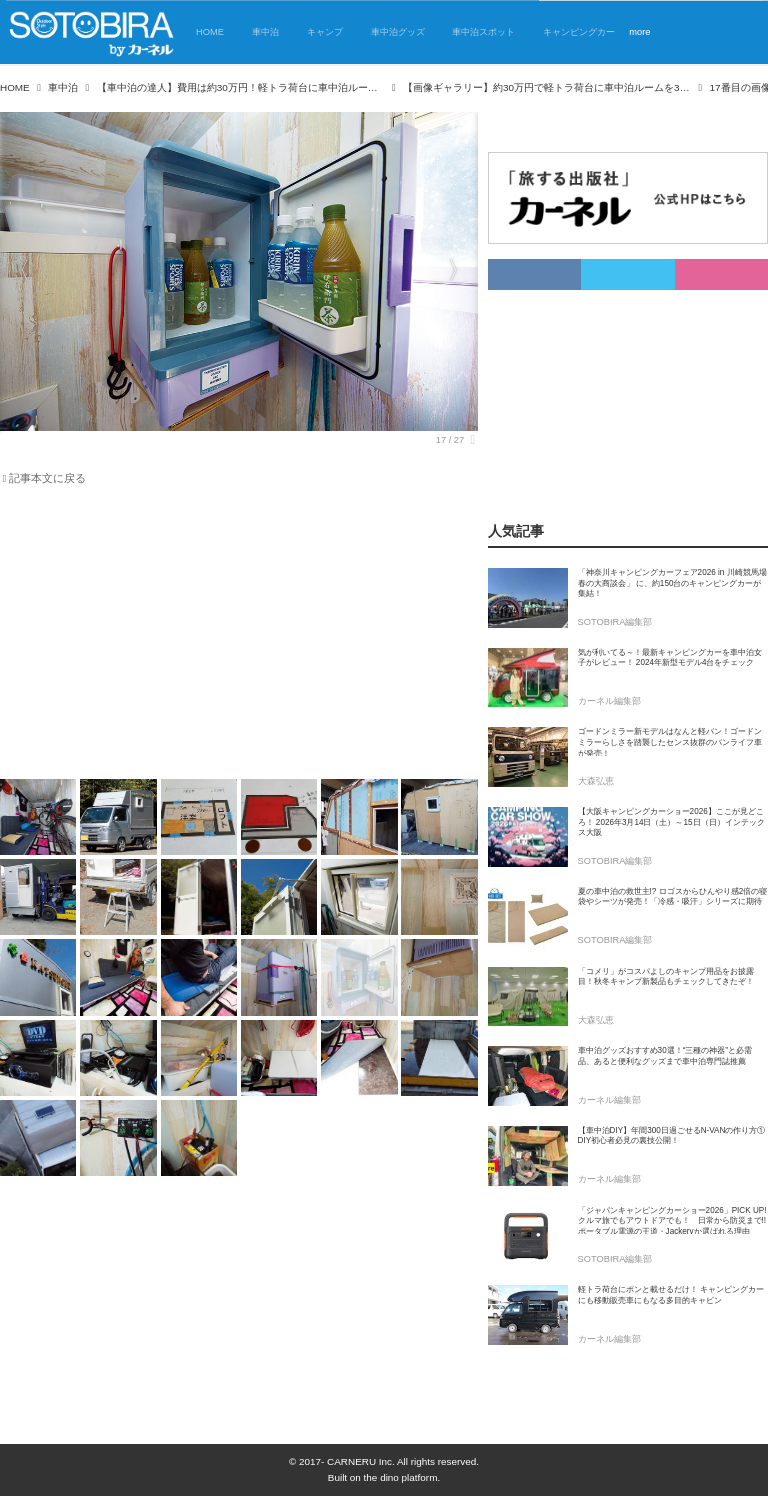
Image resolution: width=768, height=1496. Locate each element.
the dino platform (401, 1477)
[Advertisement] (227, 636)
